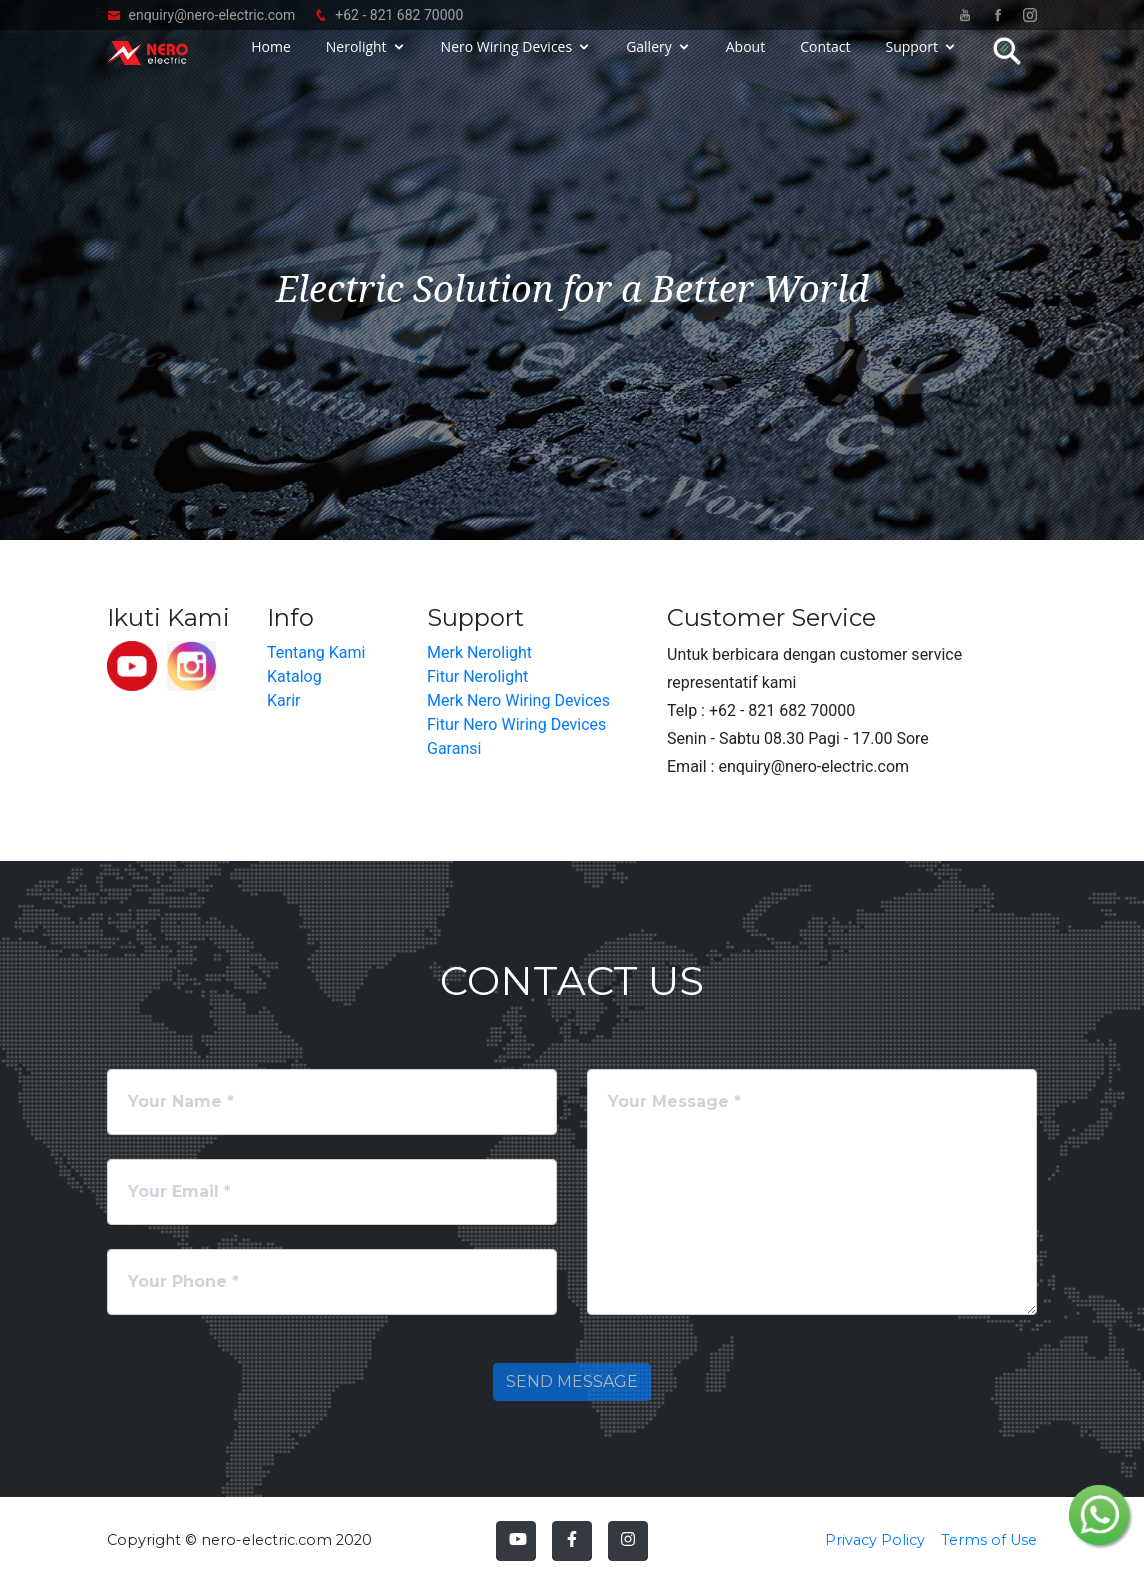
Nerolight (356, 62)
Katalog (294, 676)
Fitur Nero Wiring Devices (516, 724)
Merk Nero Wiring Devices (518, 700)
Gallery (649, 62)
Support (911, 62)
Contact (825, 62)
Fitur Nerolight (477, 676)
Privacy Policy (875, 1540)
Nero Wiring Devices (507, 62)
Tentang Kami (316, 652)
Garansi (454, 748)
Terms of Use (989, 1540)
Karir (283, 700)
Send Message (572, 1381)
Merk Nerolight (479, 652)
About (745, 62)
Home (271, 62)
